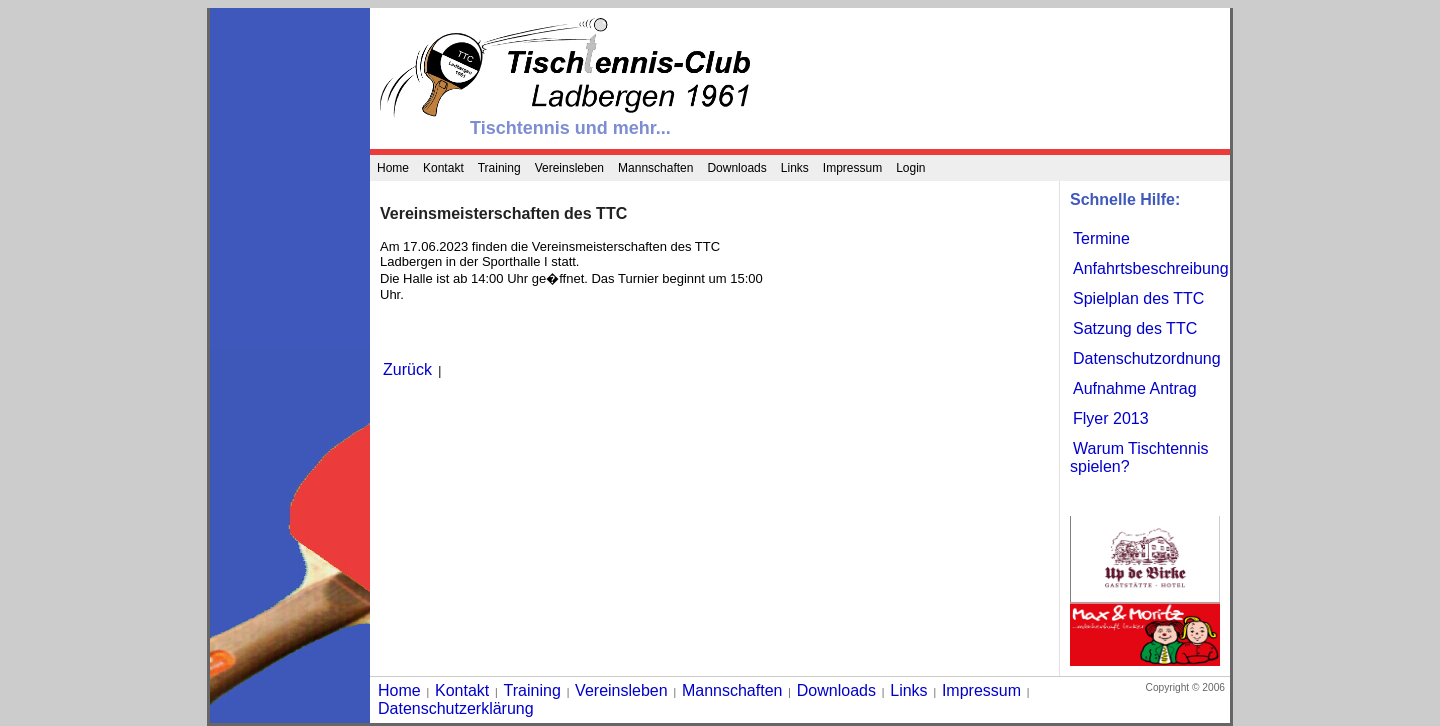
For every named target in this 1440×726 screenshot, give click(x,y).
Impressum (852, 168)
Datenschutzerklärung (456, 708)
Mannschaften (655, 168)
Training (499, 168)
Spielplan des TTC (1138, 298)
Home (393, 168)
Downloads (736, 168)
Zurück (407, 369)
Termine (1101, 238)
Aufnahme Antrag (1135, 388)
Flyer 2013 (1111, 418)
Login (910, 168)
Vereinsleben (569, 168)
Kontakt (443, 168)
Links (795, 168)
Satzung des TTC (1135, 328)
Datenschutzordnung (1147, 358)
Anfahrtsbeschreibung (1151, 268)
